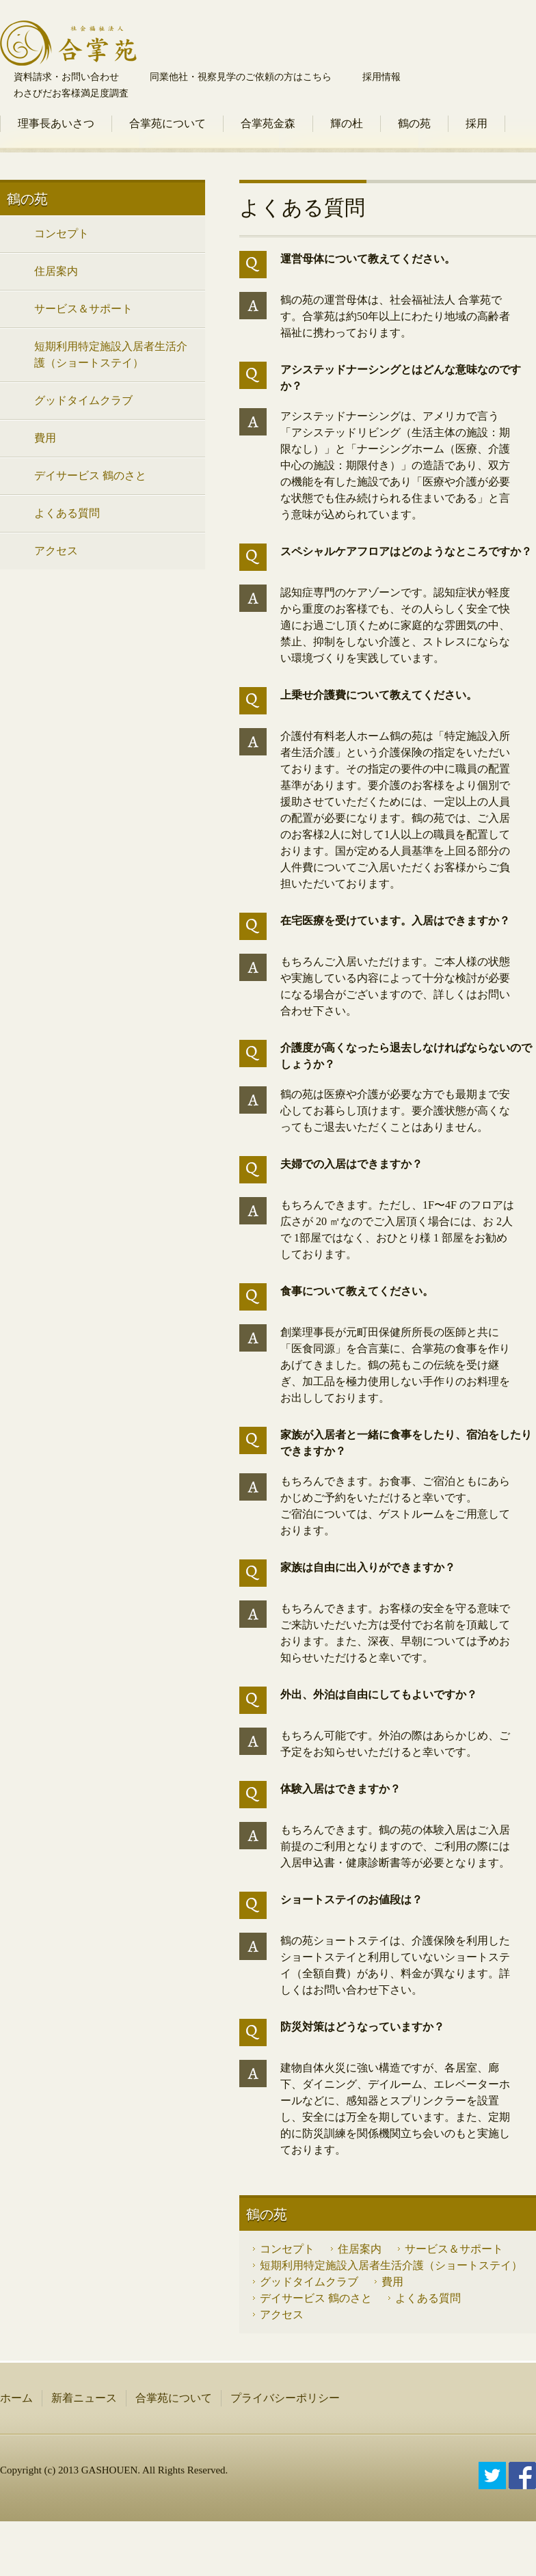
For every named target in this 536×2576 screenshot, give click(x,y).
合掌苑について (167, 123)
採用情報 (381, 77)
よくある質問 (428, 2298)
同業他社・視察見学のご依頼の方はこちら (241, 77)
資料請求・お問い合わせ (66, 77)
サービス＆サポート (454, 2249)
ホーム (16, 2398)
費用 (392, 2281)
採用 (476, 123)
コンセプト (287, 2249)
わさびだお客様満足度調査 (71, 93)
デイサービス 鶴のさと (316, 2298)
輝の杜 (346, 123)
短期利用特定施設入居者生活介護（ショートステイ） (391, 2265)
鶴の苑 (414, 123)
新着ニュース (84, 2398)
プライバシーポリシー (285, 2398)
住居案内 (359, 2249)
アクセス (282, 2314)
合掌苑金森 (268, 123)
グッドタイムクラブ (309, 2281)
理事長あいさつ (56, 123)
